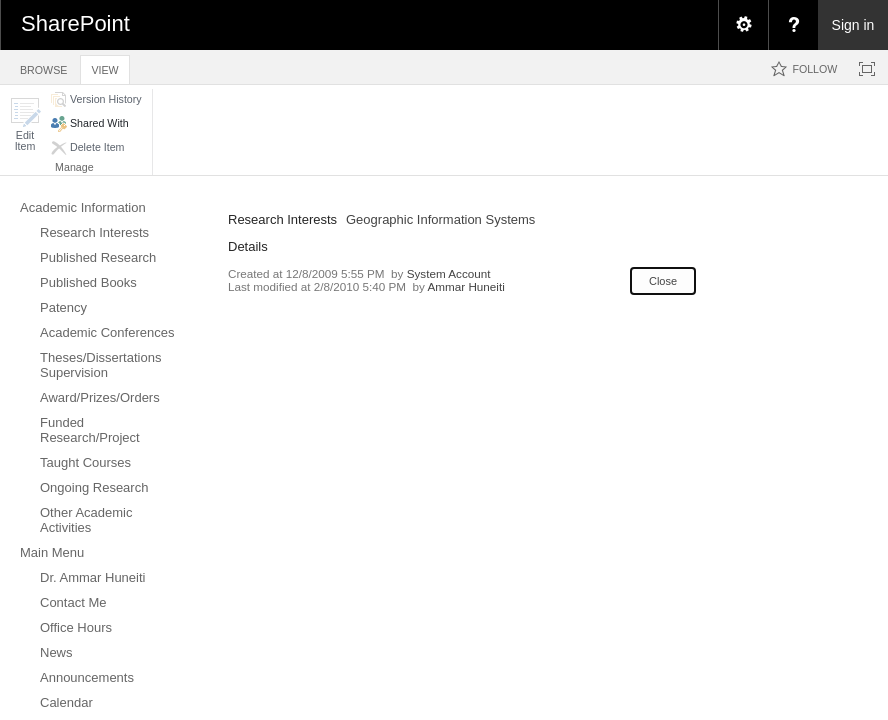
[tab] (43, 66)
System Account (449, 273)
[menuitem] (743, 25)
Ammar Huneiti (465, 286)
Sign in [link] (853, 25)
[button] (25, 124)
